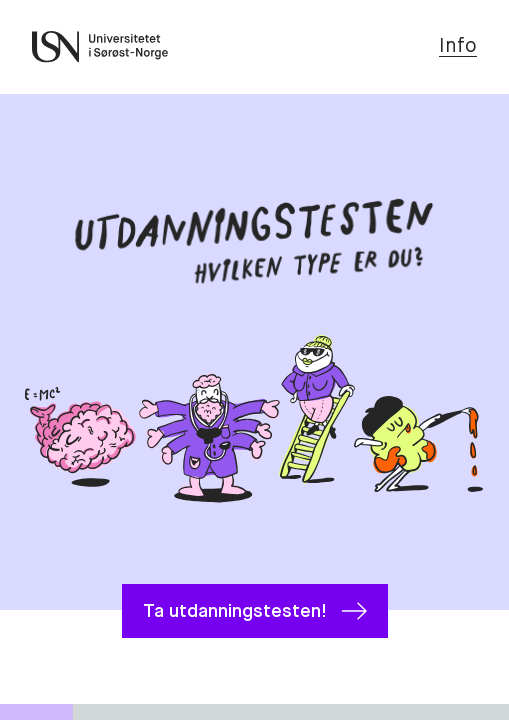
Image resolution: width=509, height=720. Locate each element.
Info (458, 46)
